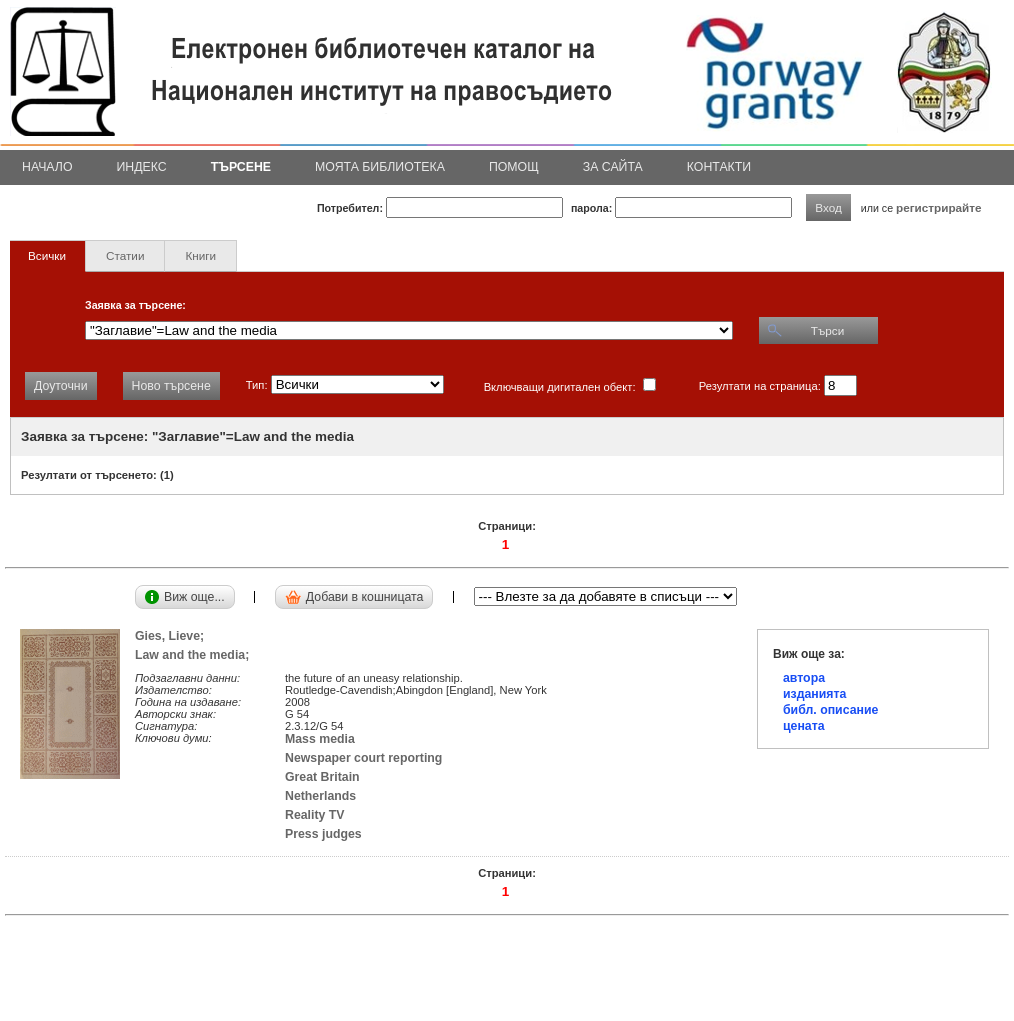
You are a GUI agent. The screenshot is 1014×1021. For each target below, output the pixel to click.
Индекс (142, 167)
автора (804, 678)
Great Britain (322, 777)
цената (804, 726)
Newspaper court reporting (363, 758)
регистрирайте (939, 207)
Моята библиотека (380, 167)
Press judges (323, 834)
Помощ (514, 167)
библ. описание (830, 710)
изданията (814, 694)
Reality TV (315, 815)
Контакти (719, 167)
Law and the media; (195, 655)
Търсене (241, 167)
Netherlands (320, 796)
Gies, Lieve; (173, 636)
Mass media (320, 739)
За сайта (613, 167)
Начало (47, 167)
